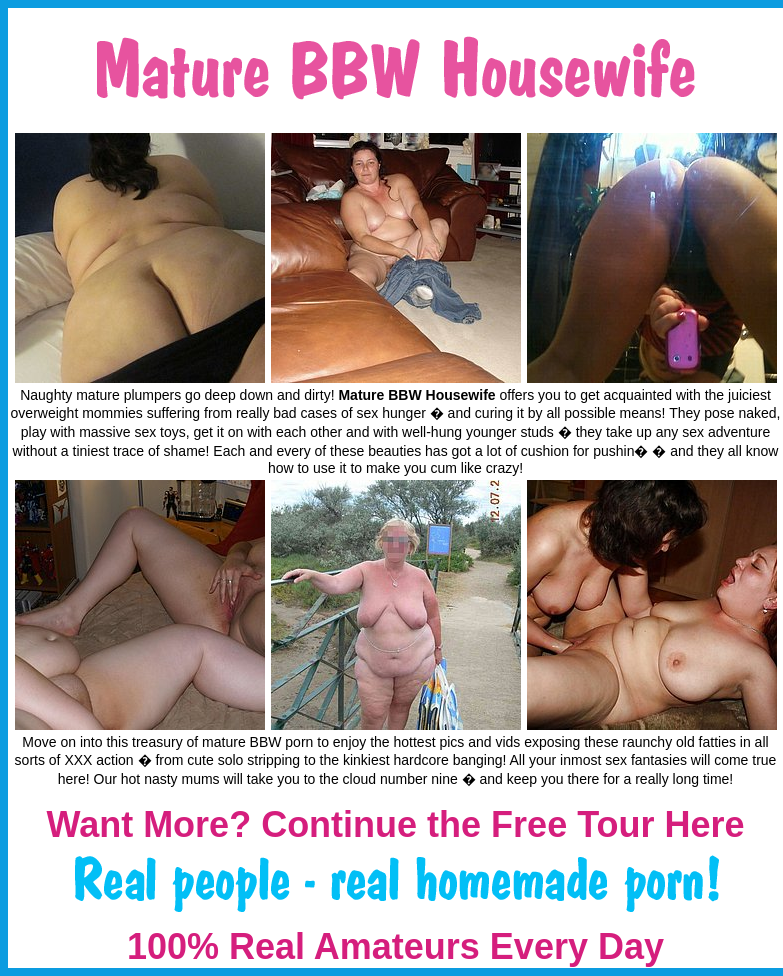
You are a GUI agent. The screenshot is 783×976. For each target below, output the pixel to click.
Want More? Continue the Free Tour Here (395, 824)
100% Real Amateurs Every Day (395, 946)
